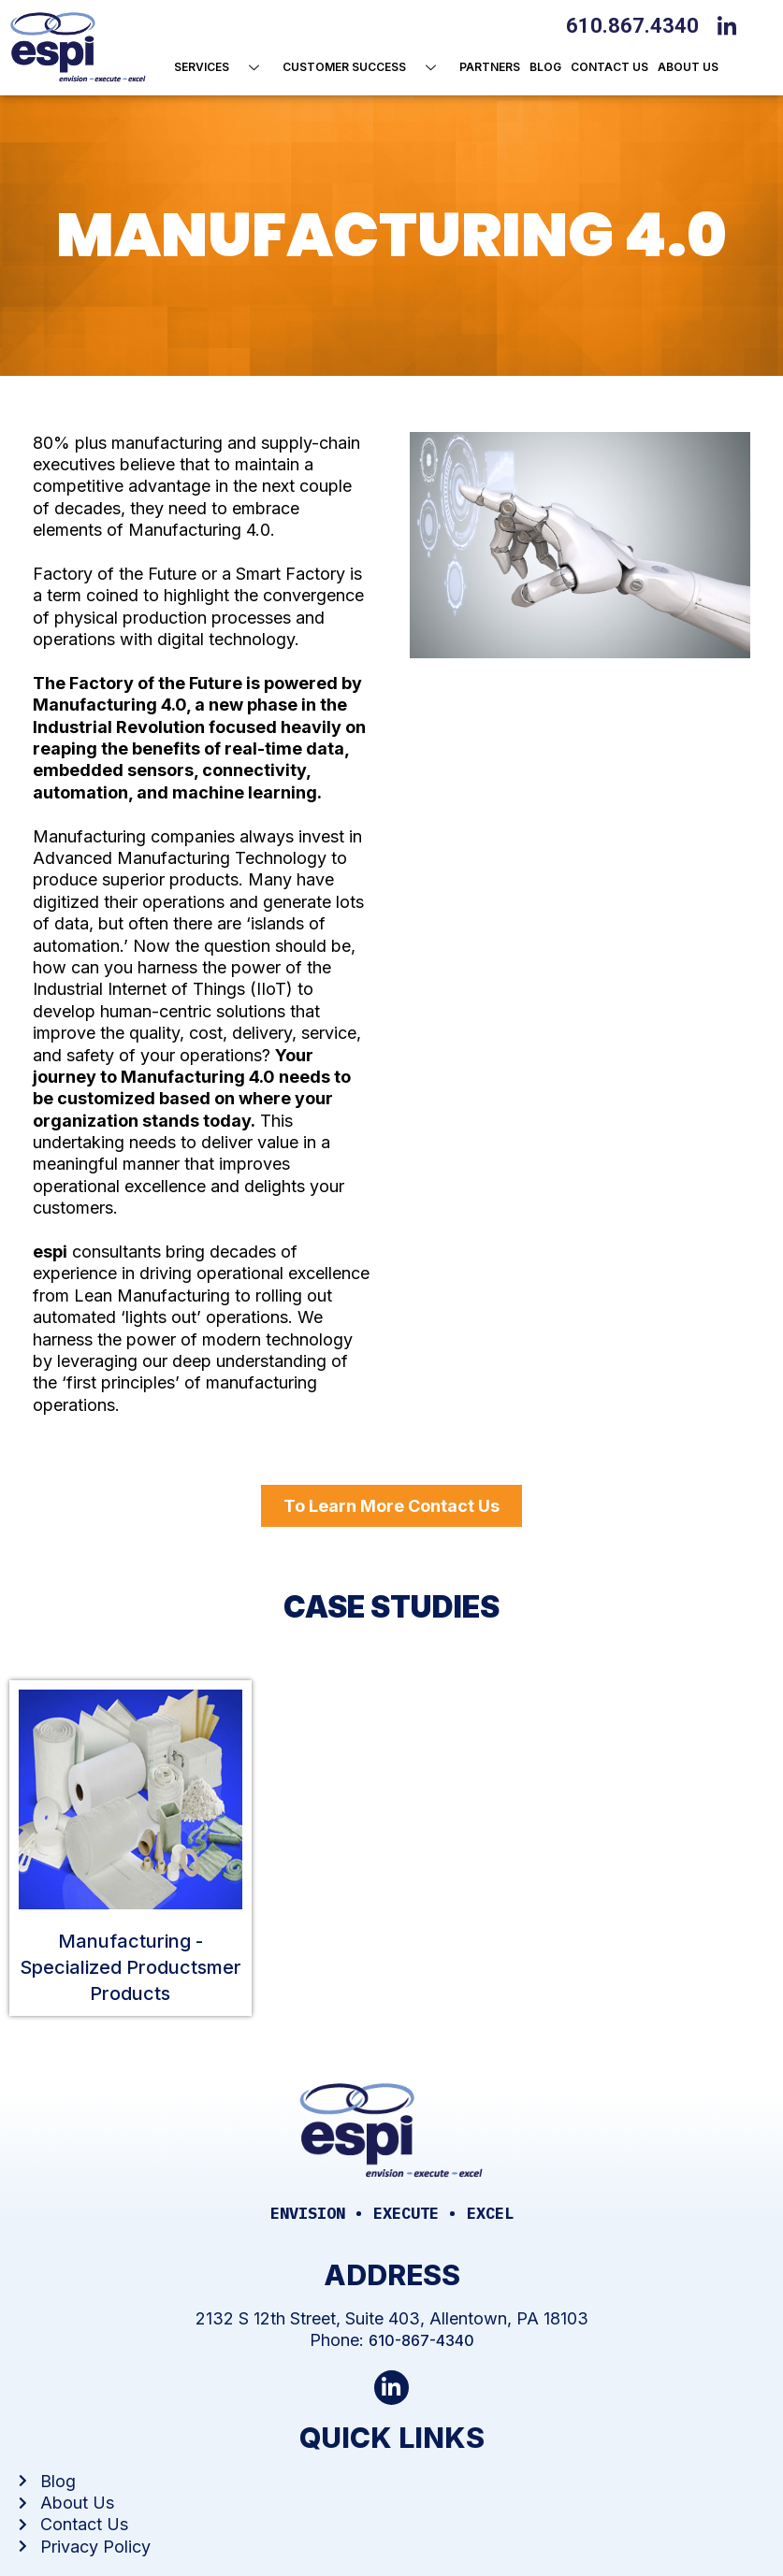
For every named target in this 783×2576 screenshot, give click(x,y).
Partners (489, 67)
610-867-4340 (421, 2340)
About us (688, 67)
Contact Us (609, 67)
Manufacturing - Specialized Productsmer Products (130, 1967)
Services (223, 68)
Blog (545, 67)
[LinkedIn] (732, 24)
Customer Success (366, 68)
